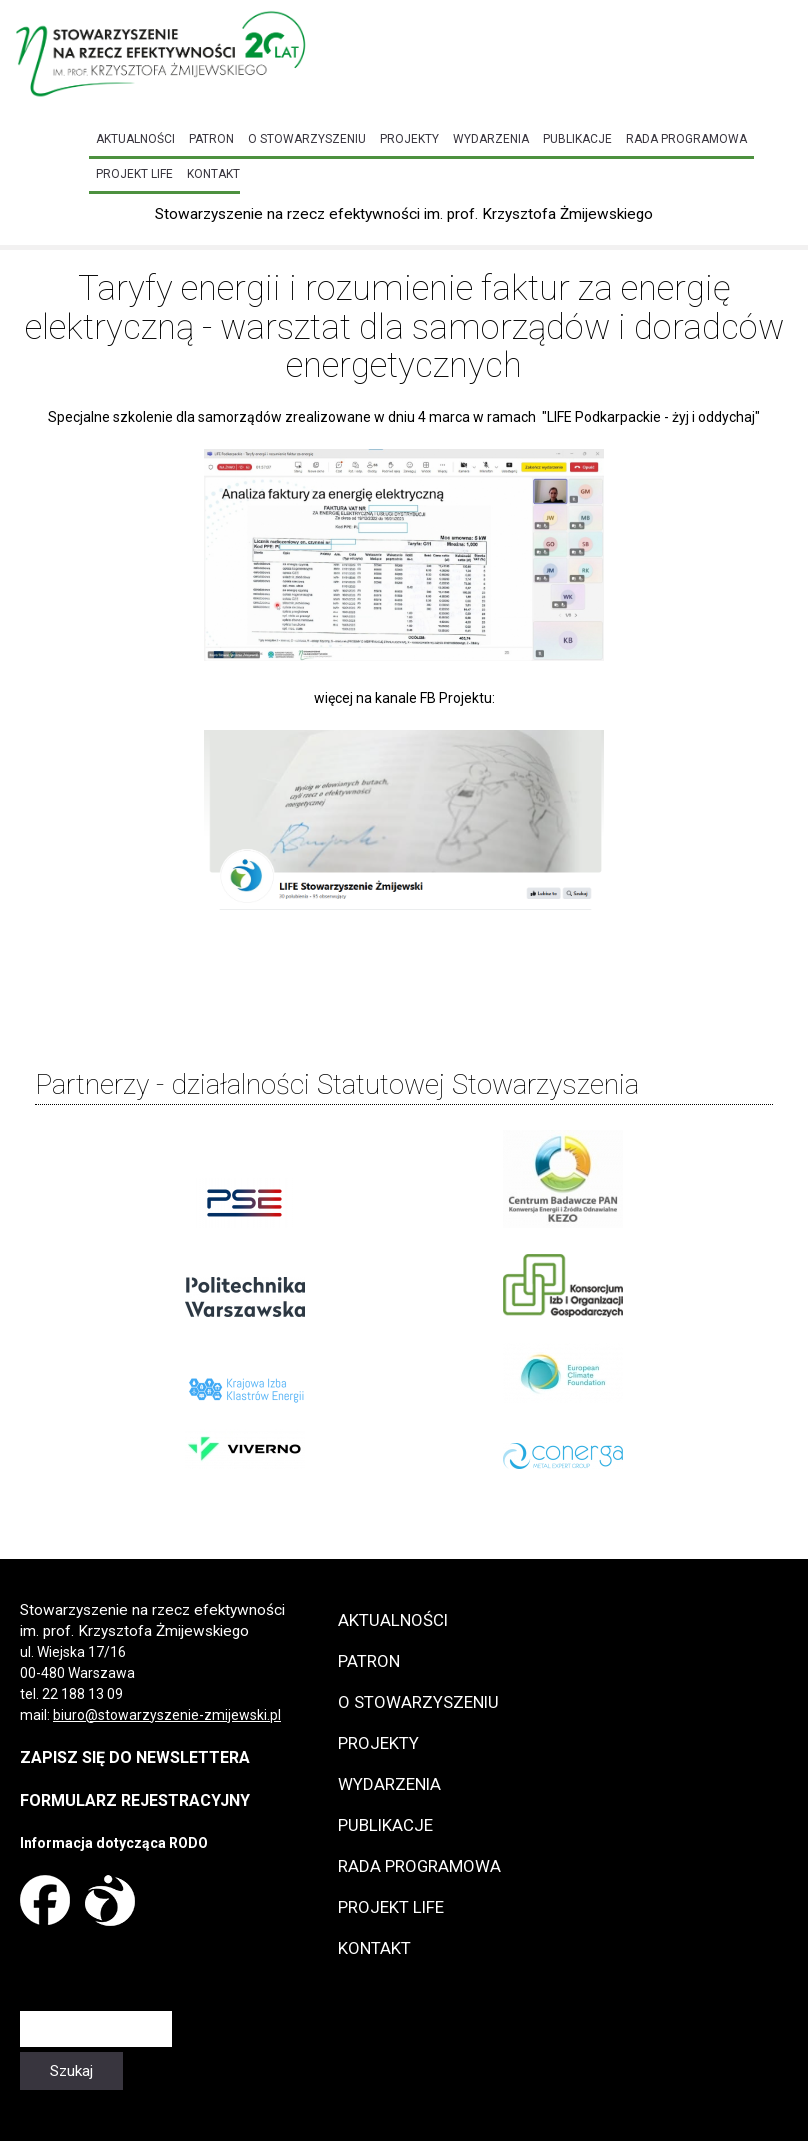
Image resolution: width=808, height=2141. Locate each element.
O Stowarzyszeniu (307, 139)
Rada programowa (686, 139)
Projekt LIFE (134, 174)
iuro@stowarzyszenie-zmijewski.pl (171, 1715)
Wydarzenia (491, 139)
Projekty (409, 139)
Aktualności (135, 139)
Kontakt (213, 174)
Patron (211, 139)
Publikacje (577, 139)
